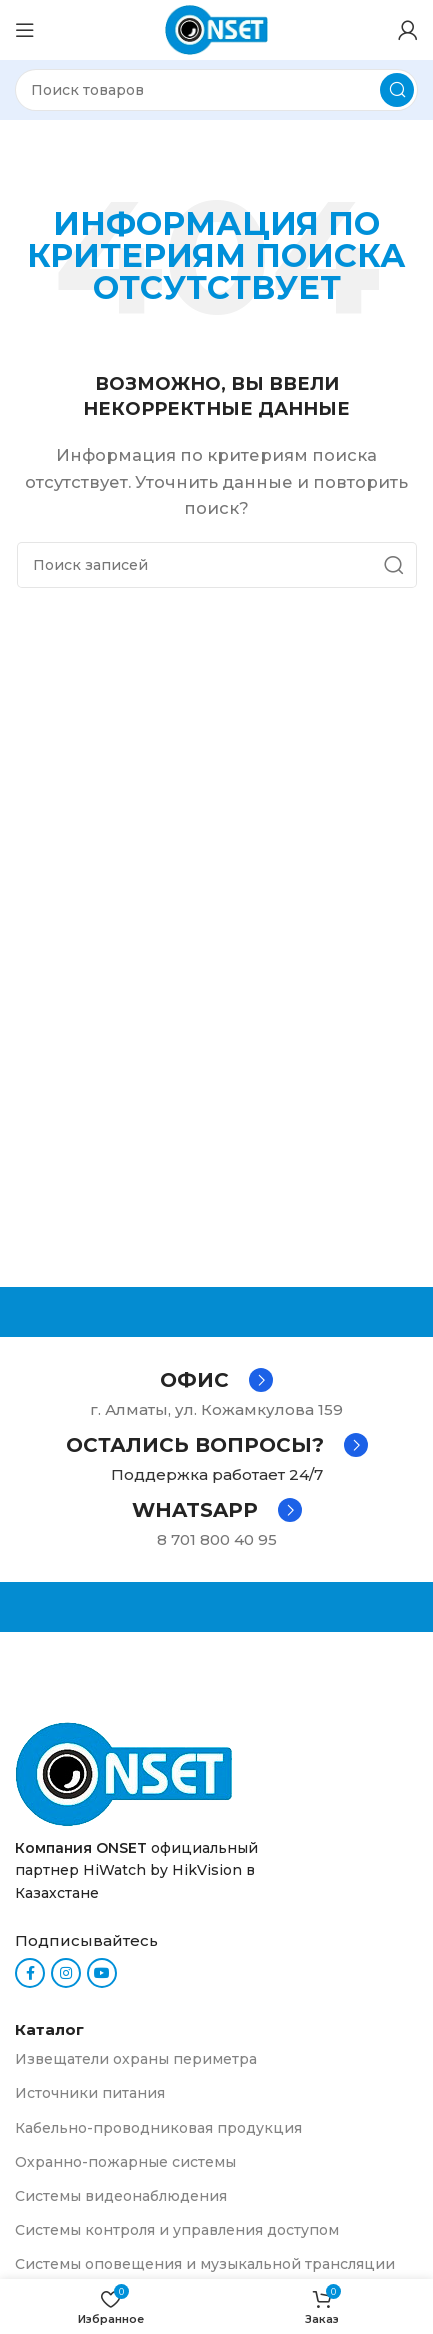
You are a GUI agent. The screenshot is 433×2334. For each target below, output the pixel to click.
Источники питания (90, 2093)
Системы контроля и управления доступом (177, 2230)
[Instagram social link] (66, 1973)
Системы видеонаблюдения (121, 2196)
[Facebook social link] (30, 1973)
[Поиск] (216, 90)
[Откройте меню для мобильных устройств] (25, 30)
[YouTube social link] (102, 1973)
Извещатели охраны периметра (136, 2059)
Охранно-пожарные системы (125, 2162)
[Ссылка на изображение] (124, 1772)
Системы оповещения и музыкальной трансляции (205, 2264)
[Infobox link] (216, 1380)
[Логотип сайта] (217, 28)
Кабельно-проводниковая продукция (158, 2128)
